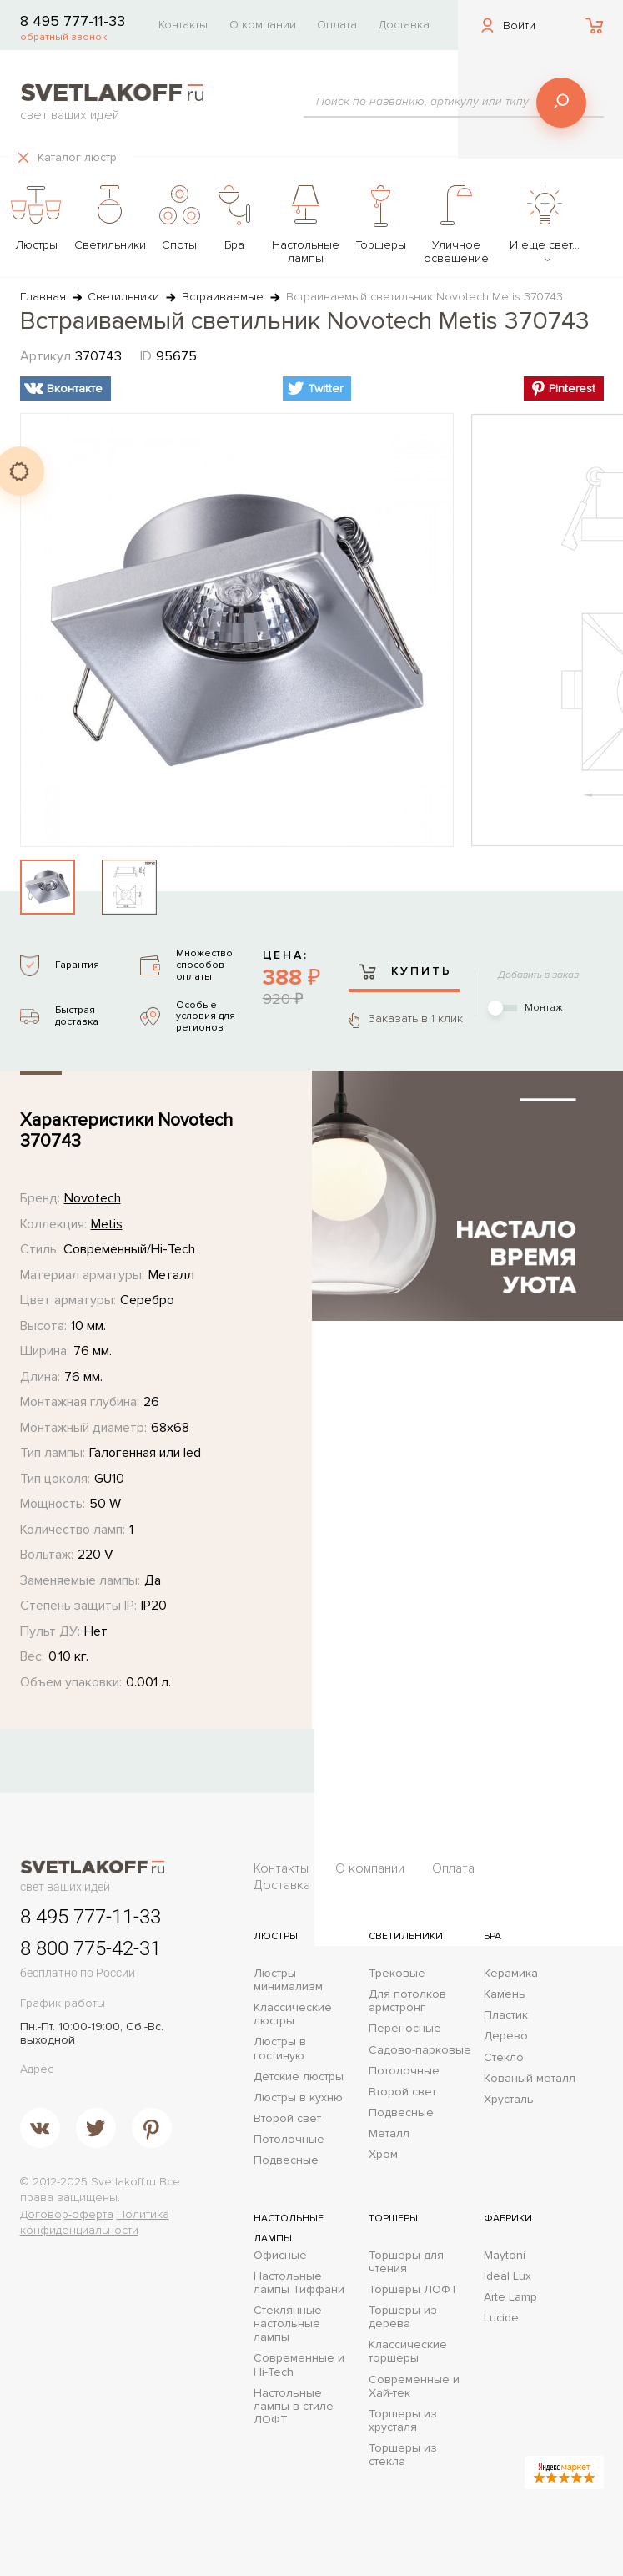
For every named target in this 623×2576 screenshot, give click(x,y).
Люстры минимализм (288, 1980)
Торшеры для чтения (406, 2262)
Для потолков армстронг (407, 2001)
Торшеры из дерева (403, 2317)
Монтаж (544, 1007)
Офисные (280, 2255)
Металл (389, 2133)
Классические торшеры (408, 2351)
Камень (504, 1994)
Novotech (92, 1198)
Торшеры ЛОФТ (413, 2289)
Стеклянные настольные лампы (288, 2324)
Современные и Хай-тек (414, 2386)
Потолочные (289, 2139)
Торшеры (393, 2218)
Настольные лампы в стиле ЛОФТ (294, 2407)
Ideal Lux (507, 2276)
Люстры (276, 1936)
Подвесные (286, 2160)
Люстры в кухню (298, 2098)
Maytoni (504, 2255)
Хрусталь (509, 2099)
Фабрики (508, 2218)
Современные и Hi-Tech (299, 2365)
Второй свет (287, 2118)
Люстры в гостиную (280, 2048)
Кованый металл (529, 2078)
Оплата (337, 25)
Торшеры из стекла (403, 2455)
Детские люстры (299, 2077)
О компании (262, 25)
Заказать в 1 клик (416, 1018)
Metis (107, 1224)
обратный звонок (63, 37)
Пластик (506, 2015)
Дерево (506, 2036)
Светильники (406, 1936)
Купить (404, 971)
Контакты (183, 25)
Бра (492, 1936)
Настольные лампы (289, 2228)
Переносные (405, 2028)
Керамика (511, 1973)
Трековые (397, 1973)
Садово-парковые (420, 2050)
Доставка (404, 25)
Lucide (501, 2318)
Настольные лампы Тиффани (299, 2283)
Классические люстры (293, 2014)
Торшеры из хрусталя (403, 2420)
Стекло (504, 2057)
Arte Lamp (510, 2297)
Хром (383, 2154)
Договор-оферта (66, 2214)
